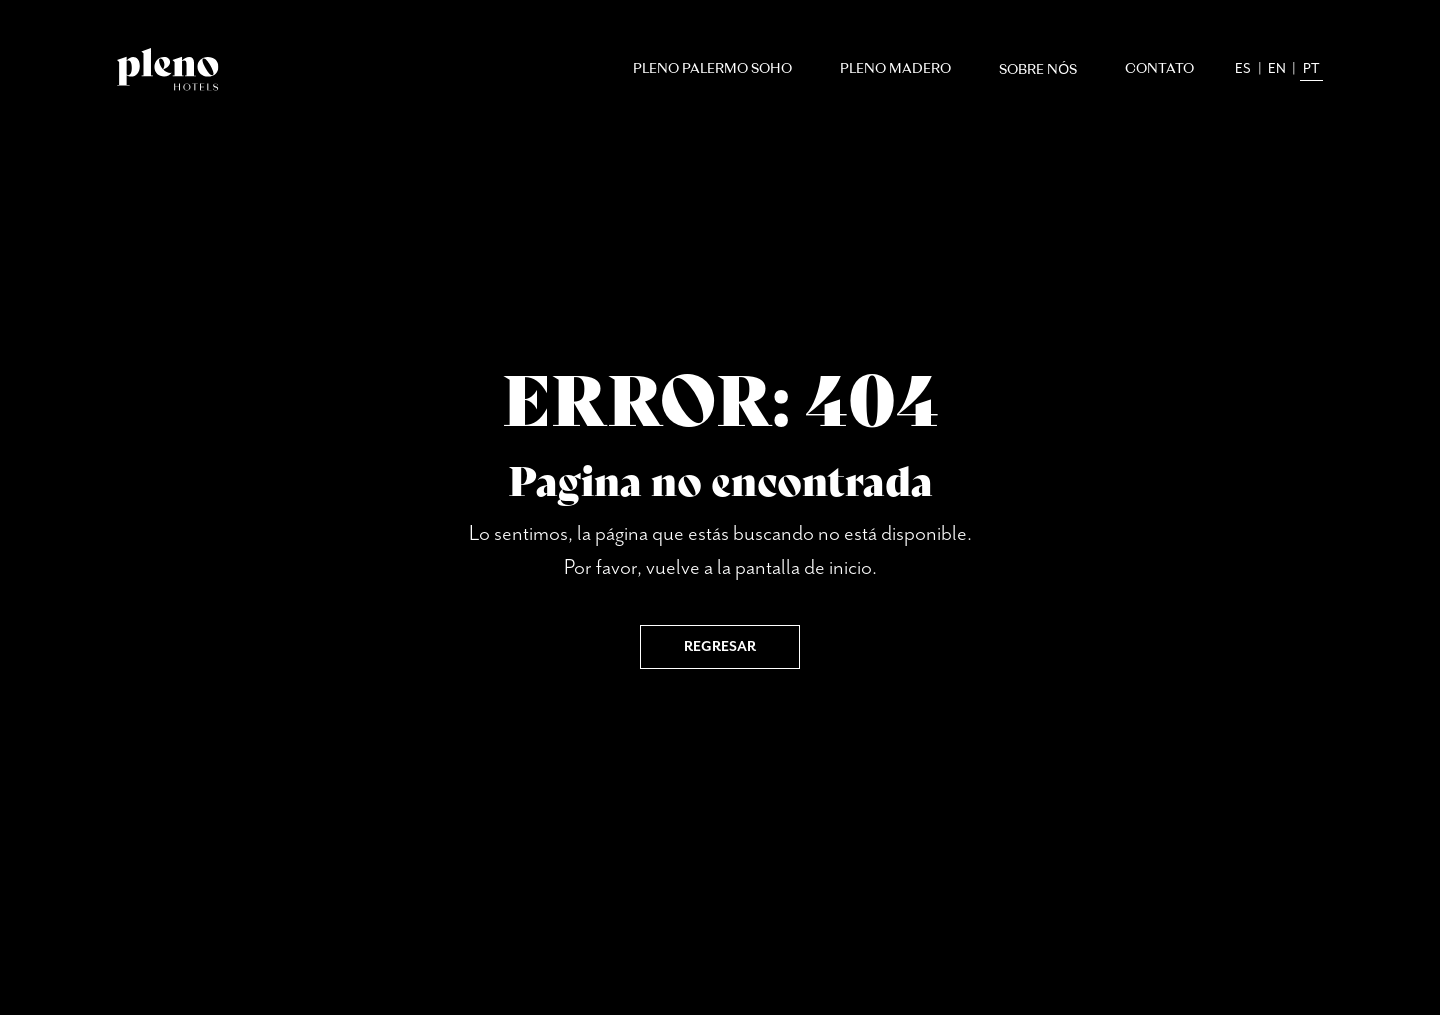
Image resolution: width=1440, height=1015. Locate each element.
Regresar (720, 647)
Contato (1159, 69)
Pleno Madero (895, 69)
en (1277, 69)
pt (1311, 69)
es (1243, 69)
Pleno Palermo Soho (712, 69)
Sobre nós (1038, 70)
